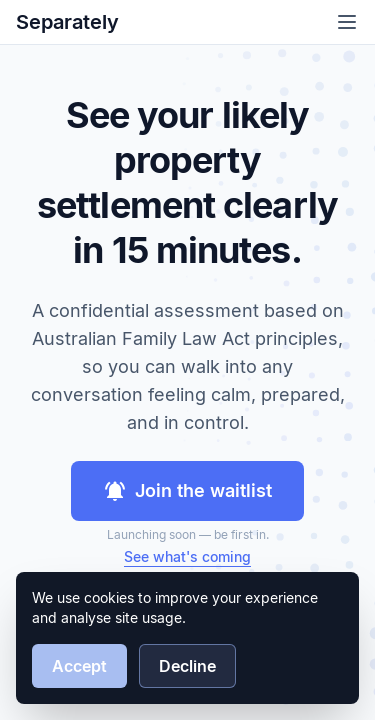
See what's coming (187, 556)
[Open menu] (347, 22)
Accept (79, 666)
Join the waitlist (187, 491)
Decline (187, 666)
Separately (67, 22)
